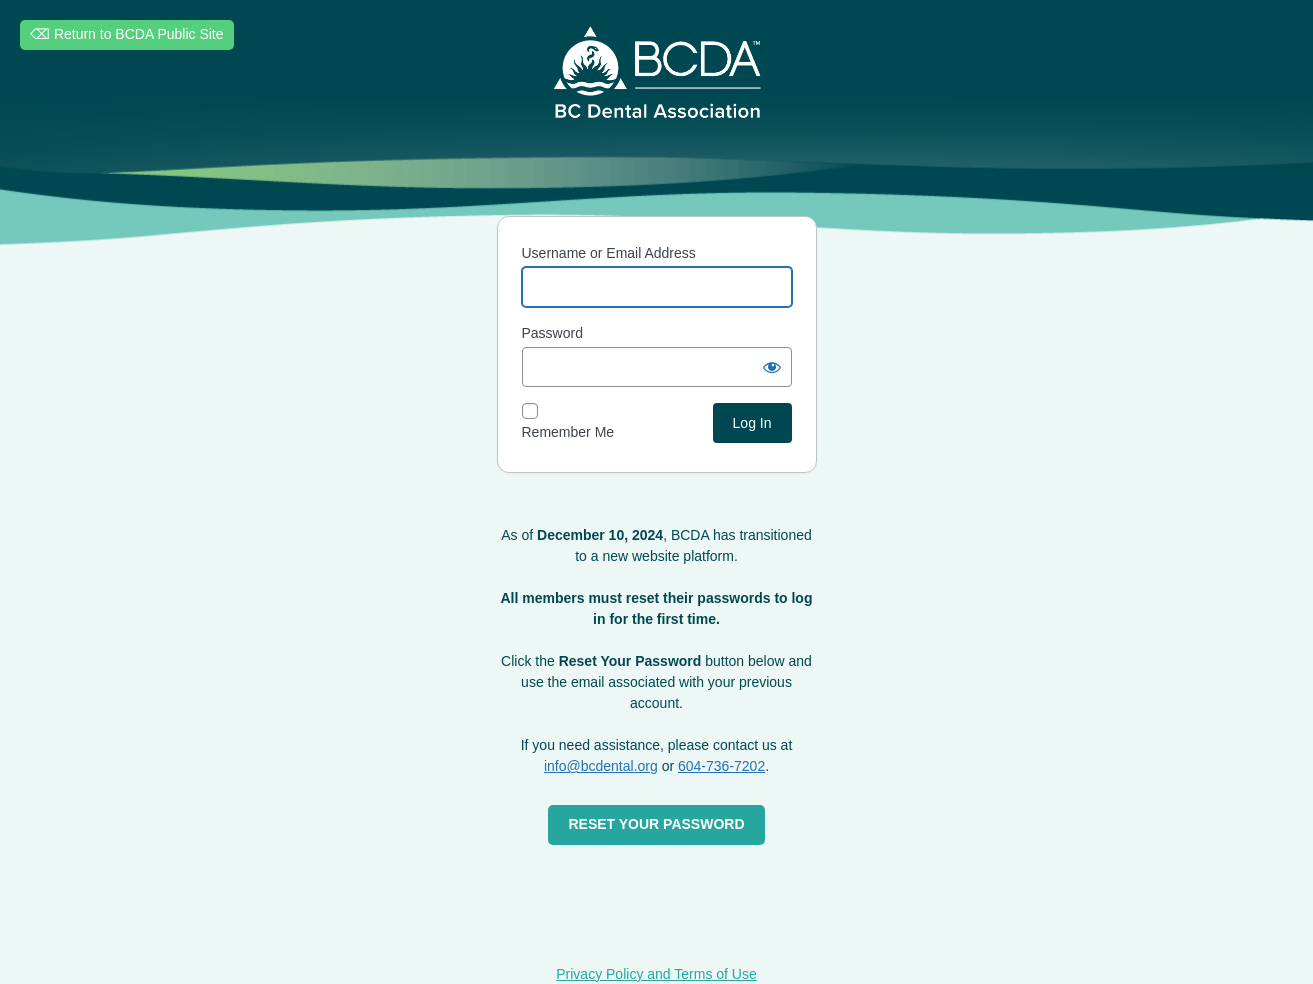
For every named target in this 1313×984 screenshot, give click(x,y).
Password (552, 333)
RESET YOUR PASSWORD (656, 824)
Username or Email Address (609, 253)
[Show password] (772, 367)
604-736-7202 (721, 766)
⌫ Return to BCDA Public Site (127, 34)
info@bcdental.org (601, 766)
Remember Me (568, 432)
